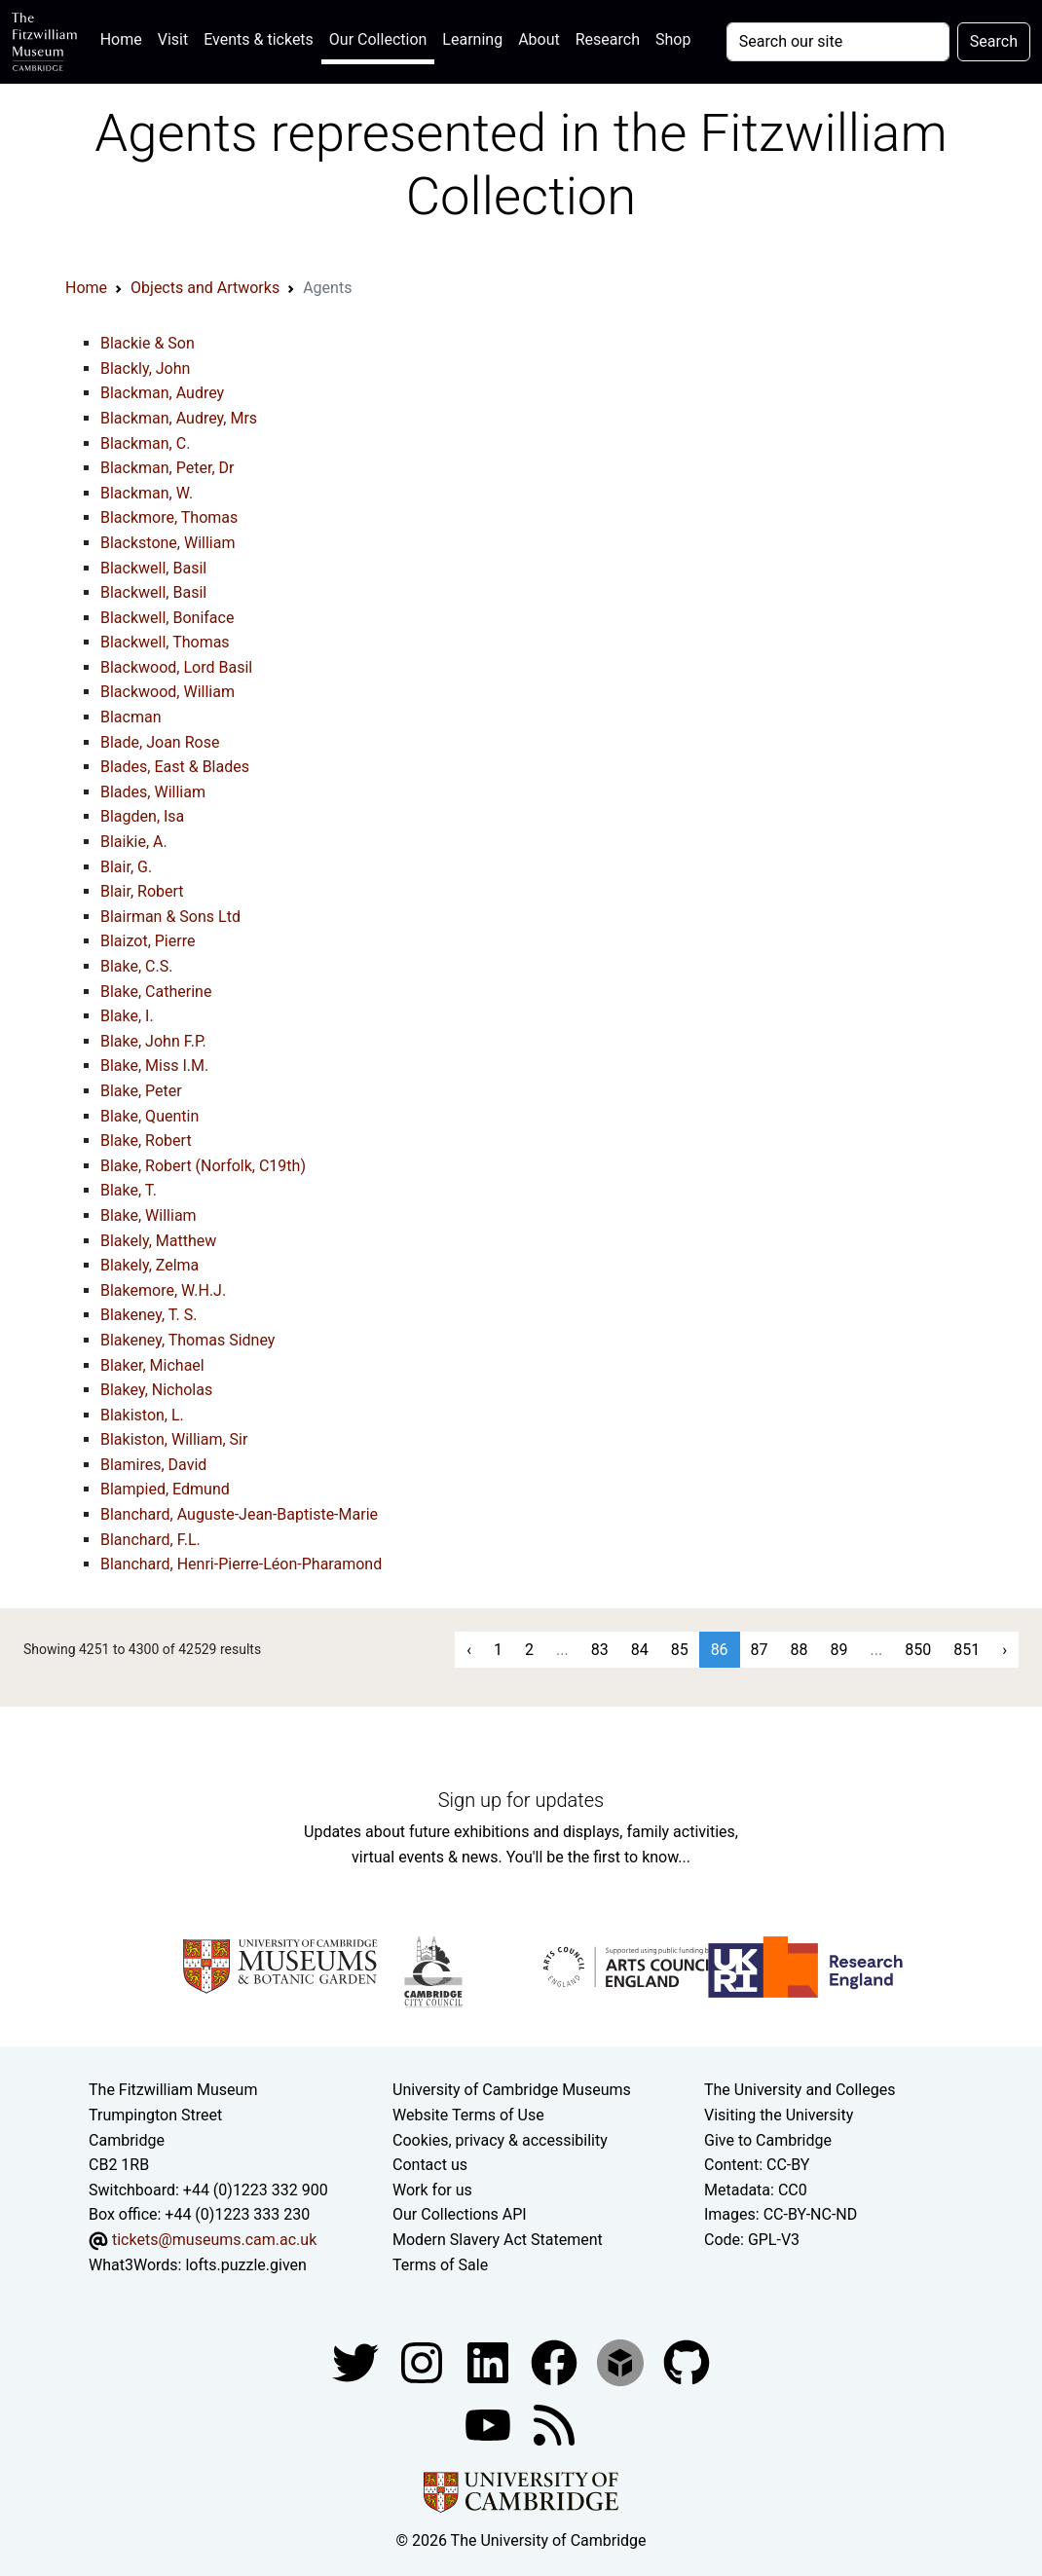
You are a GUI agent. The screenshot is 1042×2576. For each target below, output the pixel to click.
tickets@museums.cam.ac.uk (214, 2239)
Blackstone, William (167, 543)
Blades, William (152, 792)
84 (640, 1649)
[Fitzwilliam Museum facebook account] (490, 2361)
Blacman (131, 717)
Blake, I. (127, 1016)
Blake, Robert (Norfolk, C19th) (203, 1166)
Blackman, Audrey (162, 393)
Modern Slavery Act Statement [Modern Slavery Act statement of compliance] (497, 2239)
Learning (472, 39)
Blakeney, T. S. (149, 1315)
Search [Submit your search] (994, 41)
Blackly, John (145, 368)
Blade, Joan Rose (159, 742)
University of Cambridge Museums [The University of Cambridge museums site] (511, 2089)
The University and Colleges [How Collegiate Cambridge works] (799, 2089)
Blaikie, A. (133, 841)
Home (125, 37)
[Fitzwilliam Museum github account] (686, 2361)
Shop (672, 39)
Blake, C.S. (136, 966)
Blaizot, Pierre (147, 941)
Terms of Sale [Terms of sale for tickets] (440, 2265)
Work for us (432, 2190)
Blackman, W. (146, 493)
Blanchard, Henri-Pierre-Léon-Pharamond (241, 1564)
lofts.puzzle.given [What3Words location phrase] (245, 2265)
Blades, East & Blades (174, 766)
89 (839, 1649)
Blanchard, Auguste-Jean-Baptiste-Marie (239, 1514)
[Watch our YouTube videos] (490, 2423)
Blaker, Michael (152, 1365)
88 (799, 1649)
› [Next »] (1004, 1649)
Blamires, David (153, 1464)
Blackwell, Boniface (167, 617)
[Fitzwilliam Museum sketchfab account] (622, 2361)
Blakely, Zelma (149, 1265)
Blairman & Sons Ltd (170, 916)
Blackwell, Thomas (165, 642)
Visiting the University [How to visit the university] (778, 2115)
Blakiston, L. (142, 1415)
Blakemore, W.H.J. (163, 1290)
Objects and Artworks (204, 287)
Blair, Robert (142, 891)
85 (679, 1649)
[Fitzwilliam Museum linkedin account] (556, 2361)
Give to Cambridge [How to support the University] (768, 2140)
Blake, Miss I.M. (154, 1065)
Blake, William (148, 1215)
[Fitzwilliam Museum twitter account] (357, 2361)
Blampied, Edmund (165, 1489)
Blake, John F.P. (153, 1041)
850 (918, 1649)
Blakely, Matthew (158, 1241)
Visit (173, 39)
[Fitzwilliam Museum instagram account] (424, 2361)
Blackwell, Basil (153, 568)
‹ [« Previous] (468, 1649)
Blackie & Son (147, 343)
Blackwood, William (167, 691)
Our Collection (378, 39)
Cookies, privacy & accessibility (500, 2140)
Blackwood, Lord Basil (176, 667)
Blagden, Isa (142, 816)
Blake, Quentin (149, 1116)
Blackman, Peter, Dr (167, 468)
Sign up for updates (521, 1800)
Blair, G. (126, 867)
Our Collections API (459, 2214)
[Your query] (837, 41)
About (539, 39)
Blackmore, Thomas (169, 517)
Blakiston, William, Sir (173, 1439)
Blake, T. (128, 1190)
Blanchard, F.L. (150, 1539)
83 (600, 1649)
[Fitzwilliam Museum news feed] (554, 2423)
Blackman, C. (145, 443)
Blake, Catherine (155, 991)
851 (966, 1649)
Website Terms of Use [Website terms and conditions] (468, 2115)
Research (608, 39)
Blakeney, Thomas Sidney (187, 1340)
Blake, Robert (146, 1140)
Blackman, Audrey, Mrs (178, 418)
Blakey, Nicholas (156, 1389)
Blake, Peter (141, 1091)
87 (759, 1649)
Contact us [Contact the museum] (429, 2164)
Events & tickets (259, 39)
